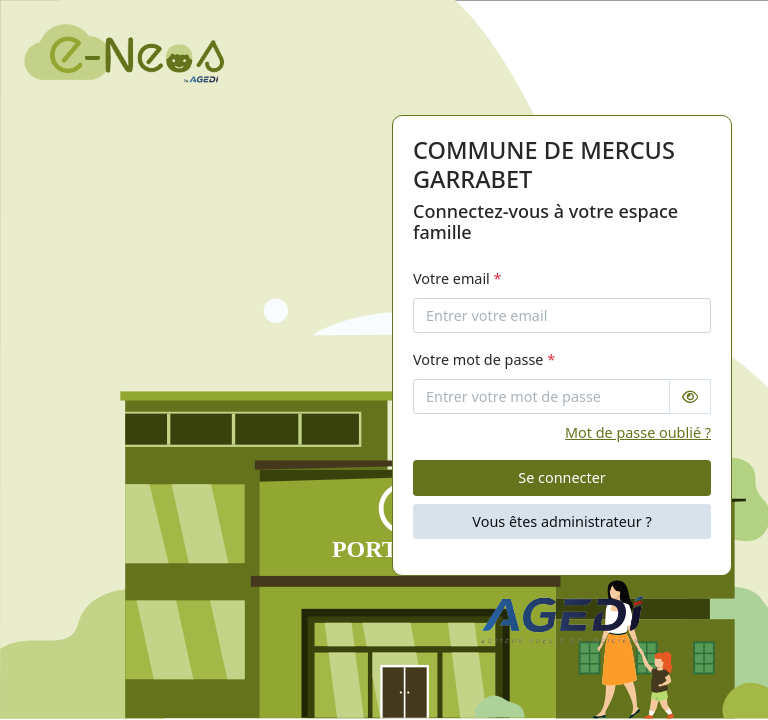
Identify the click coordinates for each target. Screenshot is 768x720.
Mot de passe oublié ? (638, 432)
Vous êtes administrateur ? (561, 521)
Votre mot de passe (484, 359)
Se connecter (561, 477)
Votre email (457, 278)
